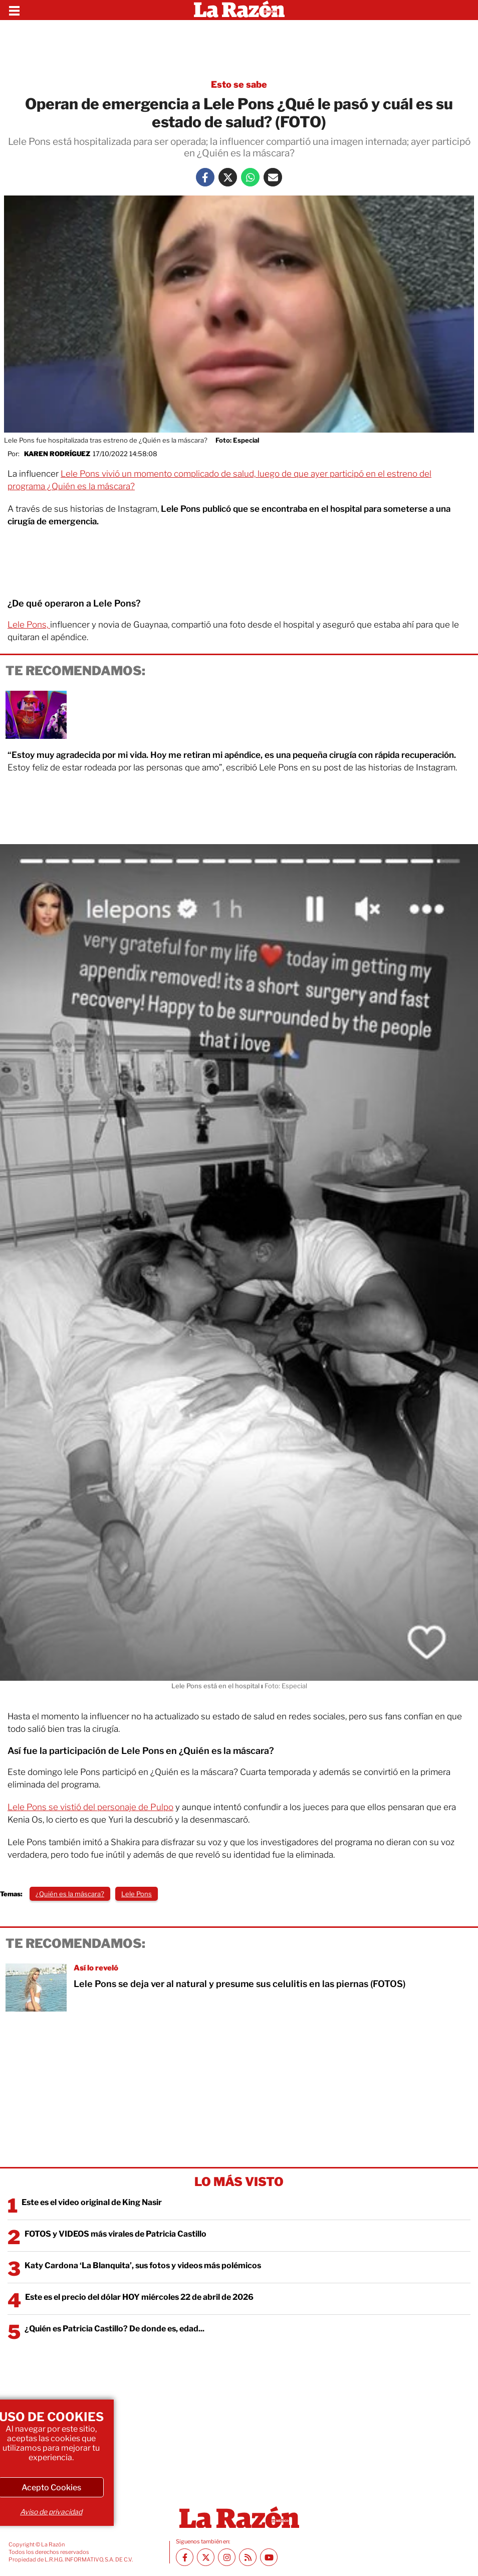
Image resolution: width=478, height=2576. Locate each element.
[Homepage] (239, 10)
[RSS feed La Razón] (248, 2557)
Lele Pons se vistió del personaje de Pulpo (90, 1807)
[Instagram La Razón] (226, 2557)
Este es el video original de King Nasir (92, 2202)
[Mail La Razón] (273, 177)
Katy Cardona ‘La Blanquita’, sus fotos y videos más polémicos (143, 2265)
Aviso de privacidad (51, 2511)
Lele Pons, (29, 625)
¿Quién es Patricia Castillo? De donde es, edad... (114, 2328)
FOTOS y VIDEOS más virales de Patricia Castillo (115, 2234)
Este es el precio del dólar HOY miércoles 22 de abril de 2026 (139, 2297)
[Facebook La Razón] (205, 177)
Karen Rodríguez (57, 454)
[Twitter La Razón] (227, 177)
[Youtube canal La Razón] (269, 2557)
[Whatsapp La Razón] (250, 177)
